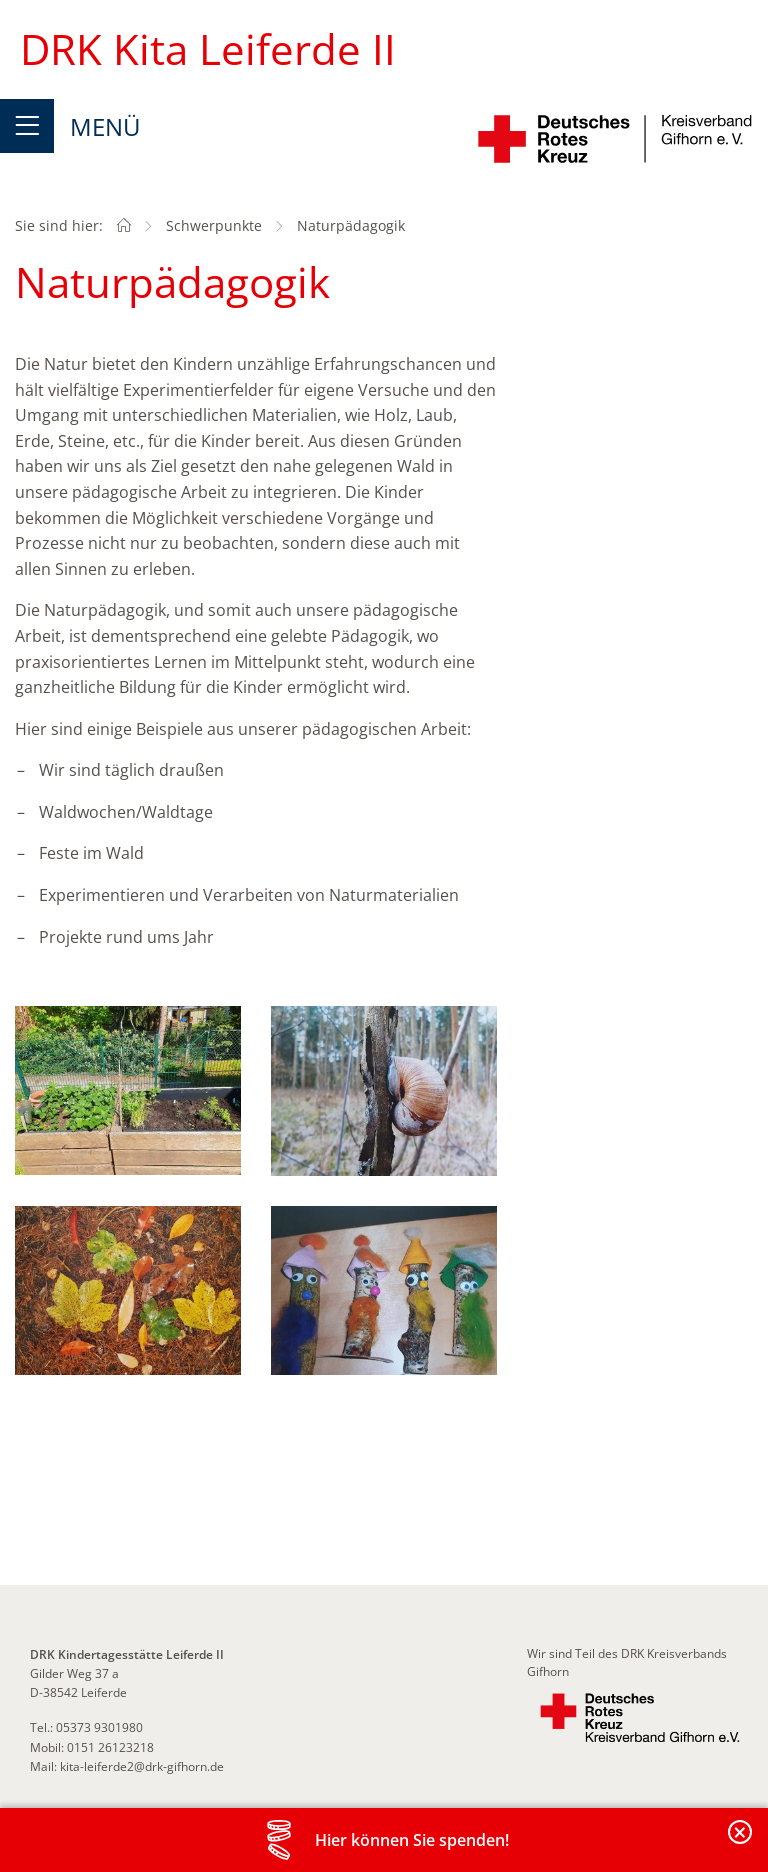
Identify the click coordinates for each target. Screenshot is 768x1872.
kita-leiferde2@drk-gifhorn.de (142, 1766)
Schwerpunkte (214, 225)
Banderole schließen (741, 1843)
